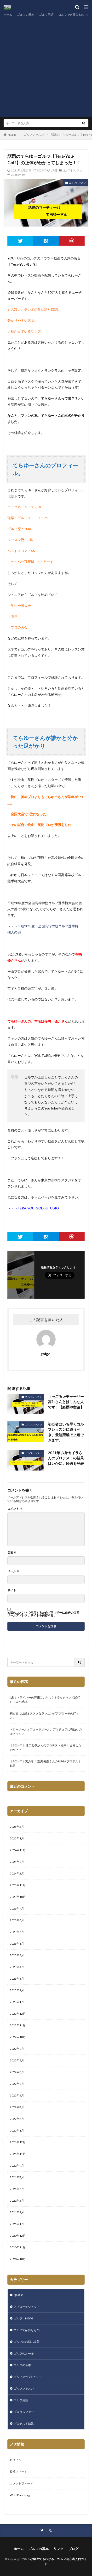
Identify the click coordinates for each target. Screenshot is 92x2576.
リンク (58, 2549)
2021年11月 (18, 2154)
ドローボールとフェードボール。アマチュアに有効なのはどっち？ (46, 1731)
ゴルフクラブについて (28, 2377)
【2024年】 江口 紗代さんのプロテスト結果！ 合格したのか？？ (45, 1747)
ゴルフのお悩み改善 (27, 2342)
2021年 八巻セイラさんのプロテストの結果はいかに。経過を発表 (66, 1458)
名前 (12, 1552)
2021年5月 (17, 2200)
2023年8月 (17, 1920)
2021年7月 (17, 2177)
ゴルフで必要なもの (71, 14)
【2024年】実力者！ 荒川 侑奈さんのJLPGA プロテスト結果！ (45, 1763)
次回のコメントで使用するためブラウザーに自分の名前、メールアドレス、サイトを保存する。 (44, 1614)
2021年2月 (17, 2212)
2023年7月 (17, 1932)
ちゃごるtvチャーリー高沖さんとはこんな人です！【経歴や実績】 (66, 1401)
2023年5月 (17, 1955)
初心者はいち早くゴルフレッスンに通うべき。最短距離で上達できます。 (66, 1432)
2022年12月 (18, 2013)
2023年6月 (17, 1943)
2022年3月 (17, 2107)
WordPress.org (20, 2495)
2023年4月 (17, 1967)
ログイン (15, 2460)
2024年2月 (17, 1873)
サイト (11, 1590)
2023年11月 (18, 1885)
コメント (14, 1508)
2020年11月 (18, 2247)
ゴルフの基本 (25, 14)
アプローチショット (27, 2306)
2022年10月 (18, 2037)
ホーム (8, 14)
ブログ (73, 2549)
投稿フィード (18, 2471)
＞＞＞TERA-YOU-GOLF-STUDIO (33, 1208)
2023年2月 (17, 1990)
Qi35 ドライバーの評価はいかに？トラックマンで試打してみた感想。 (45, 1700)
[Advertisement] (46, 66)
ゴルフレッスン (34, 134)
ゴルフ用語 (46, 14)
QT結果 (18, 2295)
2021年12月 (18, 2142)
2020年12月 (18, 2235)
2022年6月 (17, 2084)
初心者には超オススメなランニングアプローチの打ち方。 (44, 1715)
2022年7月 (17, 2072)
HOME (12, 134)
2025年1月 (17, 1838)
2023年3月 (17, 1978)
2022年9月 (17, 2048)
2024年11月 (18, 1850)
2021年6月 (17, 2189)
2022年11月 (18, 2025)
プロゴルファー (24, 2412)
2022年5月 (17, 2095)
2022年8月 (17, 2060)
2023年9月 (17, 1908)
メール (13, 1571)
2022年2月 (17, 2119)
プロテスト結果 (24, 2423)
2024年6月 (17, 1862)
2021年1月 (17, 2224)
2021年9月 (17, 2165)
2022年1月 (17, 2130)
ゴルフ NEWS (23, 2318)
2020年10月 (18, 2259)
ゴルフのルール (24, 2353)
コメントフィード (21, 2483)
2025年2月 (17, 1826)
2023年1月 (17, 2002)
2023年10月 (18, 1897)
